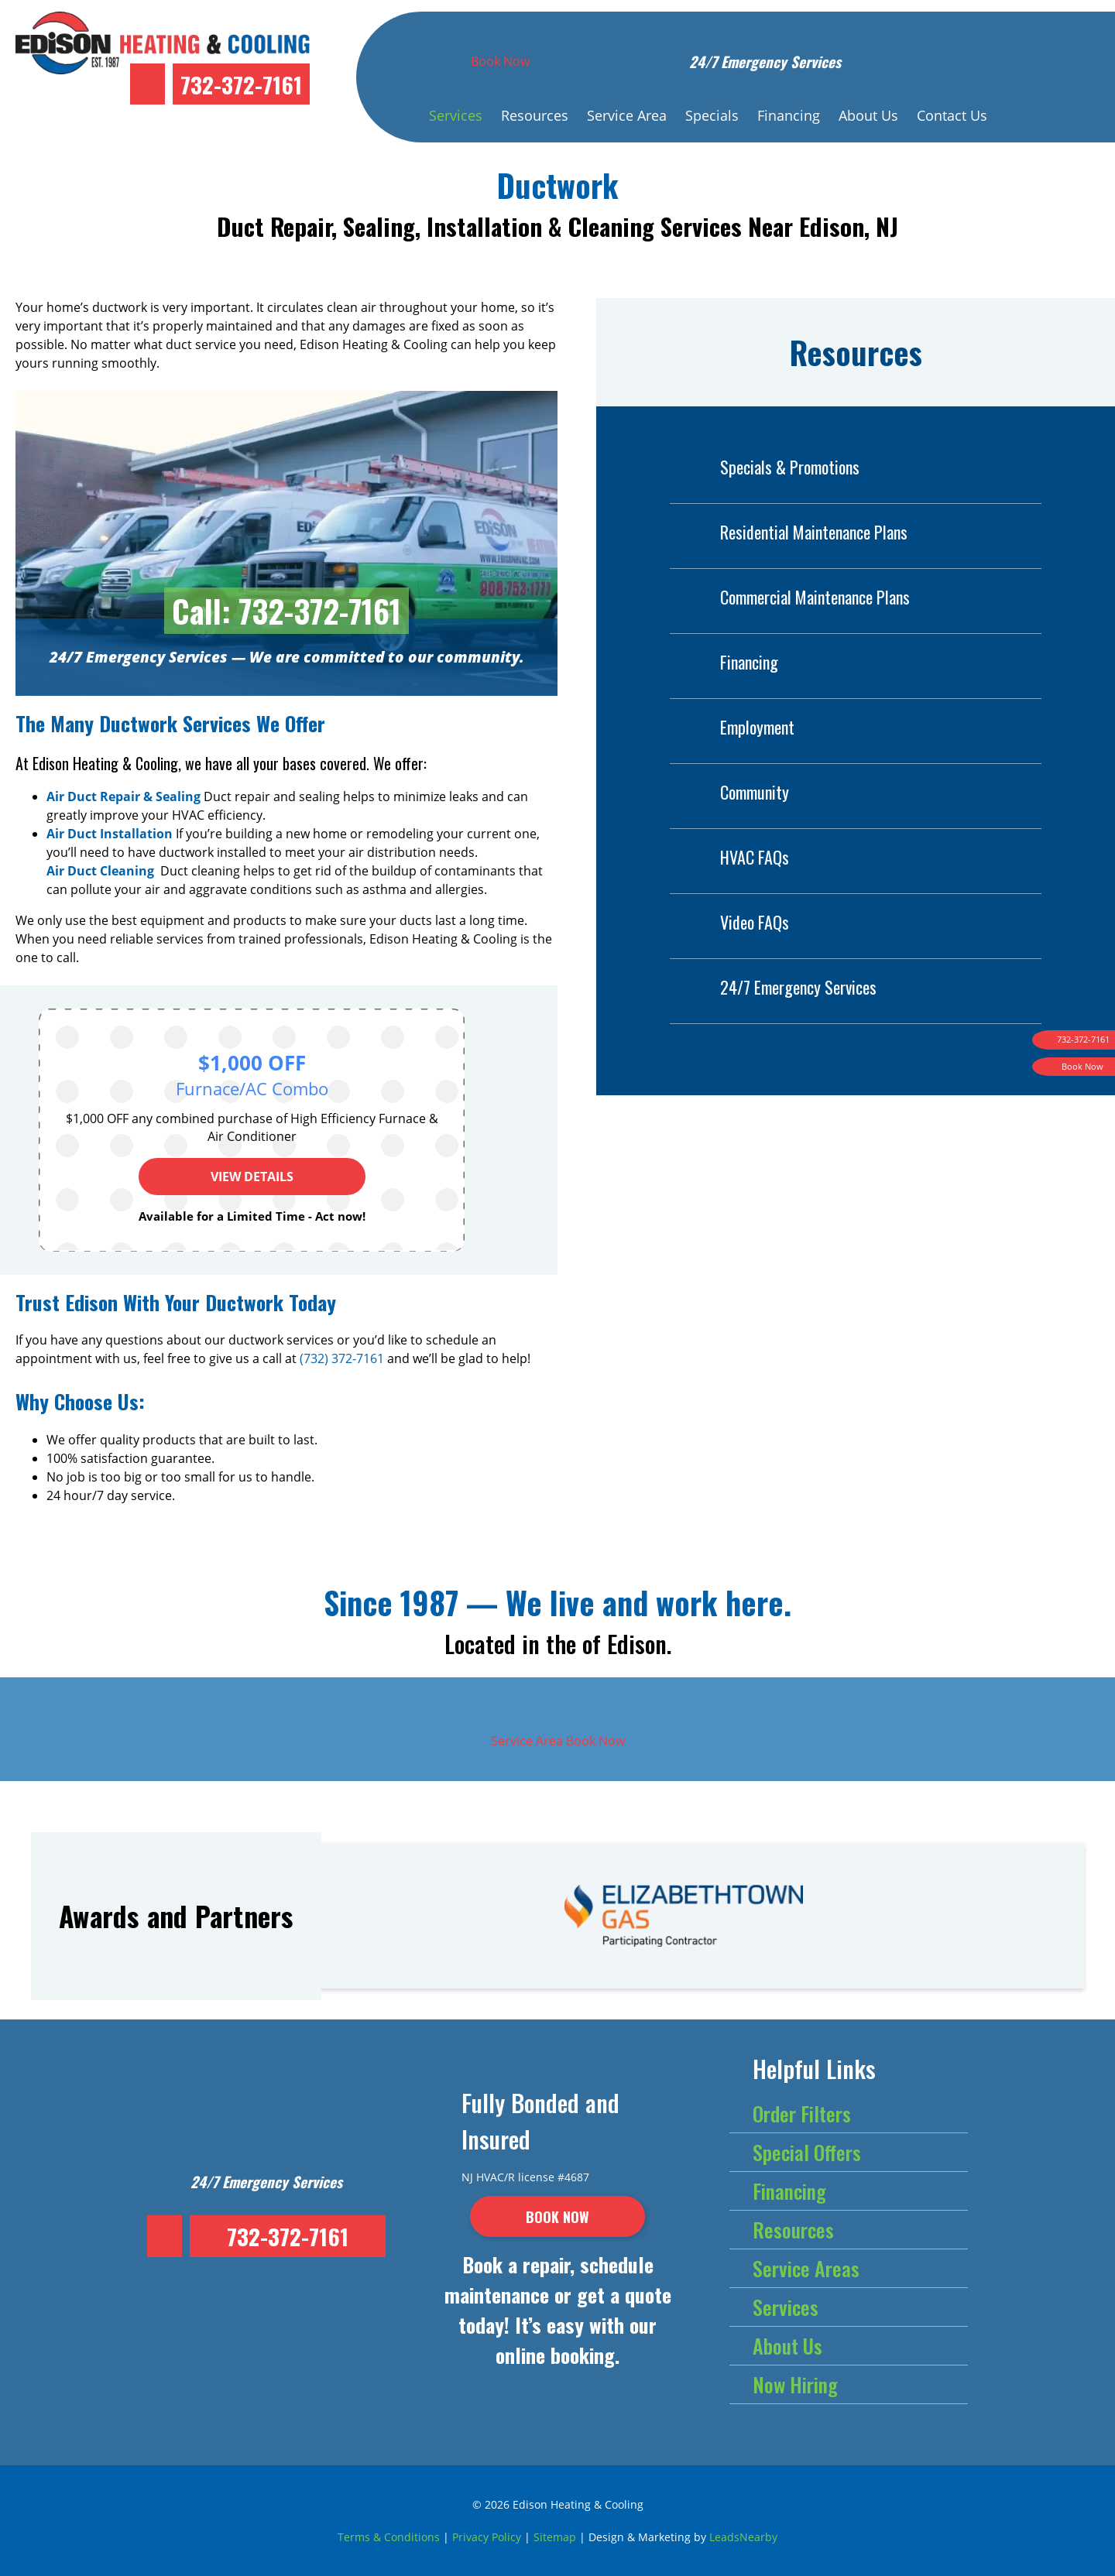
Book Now (500, 61)
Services (455, 115)
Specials (712, 115)
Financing (788, 115)
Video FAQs (729, 922)
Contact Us (952, 115)
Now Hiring (795, 2384)
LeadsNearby (743, 2537)
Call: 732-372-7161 (286, 610)
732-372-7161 (241, 84)
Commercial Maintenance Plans (790, 597)
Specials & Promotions (764, 467)
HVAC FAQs (729, 857)
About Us (868, 115)
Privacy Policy (486, 2537)
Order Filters (802, 2113)
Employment (732, 727)
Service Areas (806, 2268)
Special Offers (807, 2152)
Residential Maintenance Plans (788, 532)
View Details (252, 1176)
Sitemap (554, 2537)
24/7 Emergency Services (773, 987)
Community (729, 792)
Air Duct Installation (109, 833)
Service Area (627, 115)
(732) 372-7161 (342, 1358)
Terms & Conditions (389, 2537)
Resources (534, 115)
